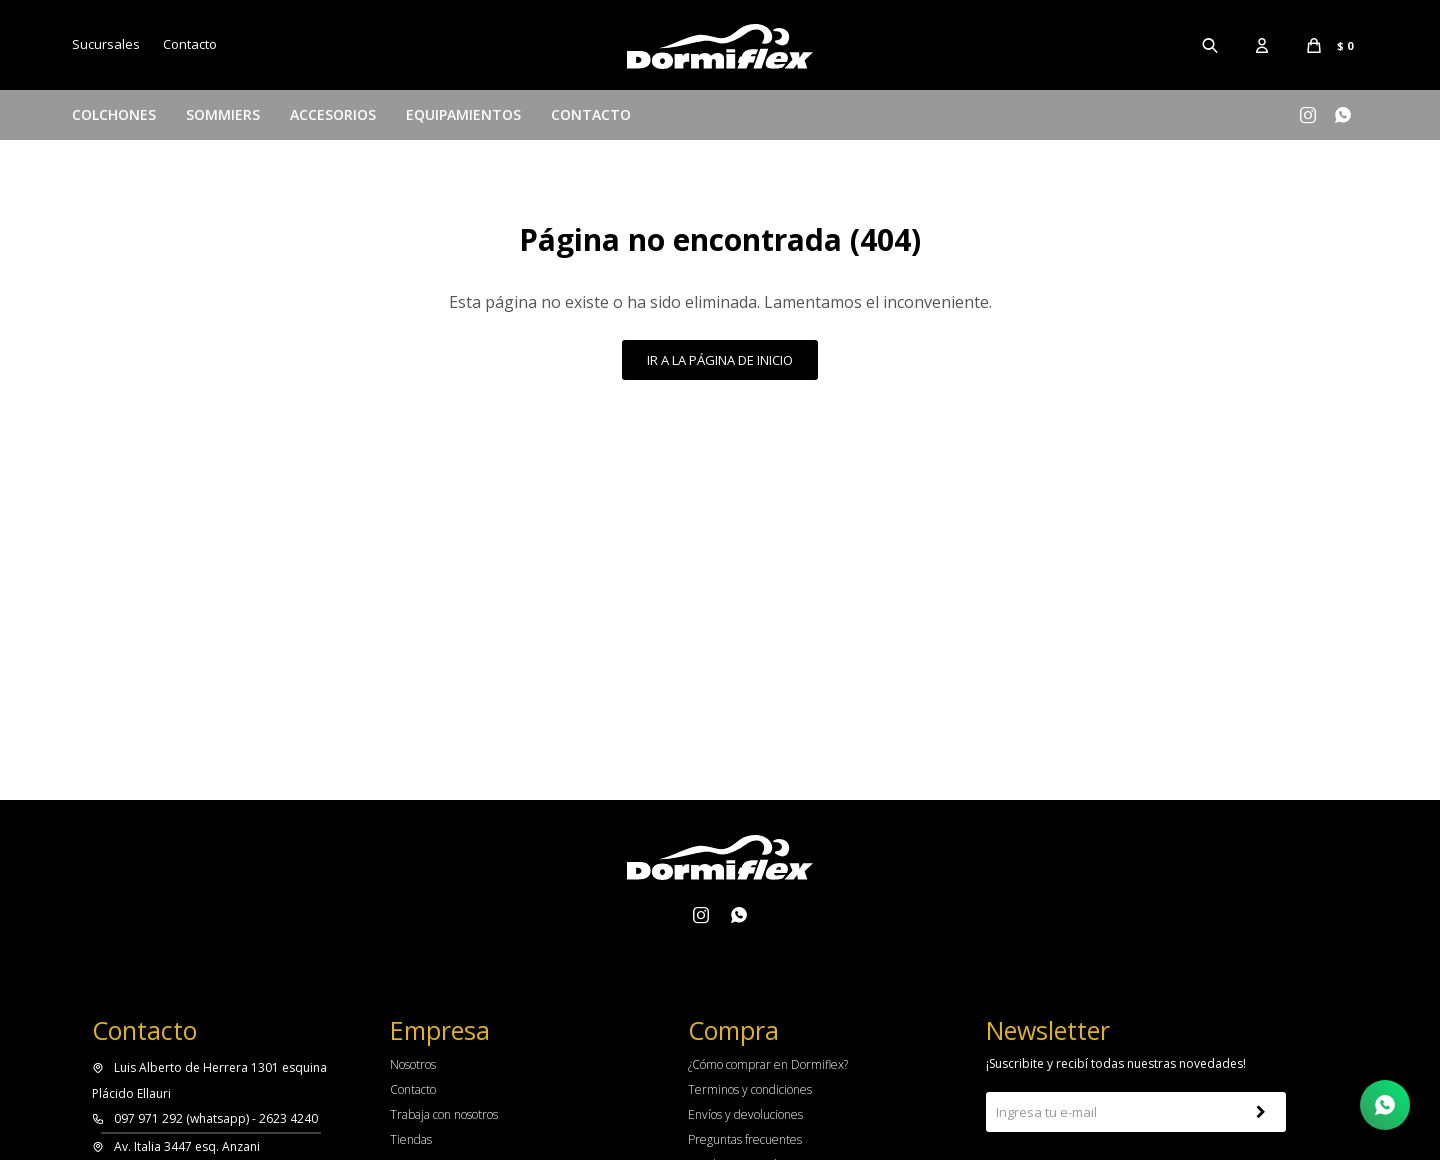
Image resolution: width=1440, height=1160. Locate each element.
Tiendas (411, 1139)
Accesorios (333, 114)
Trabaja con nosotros (444, 1114)
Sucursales (106, 44)
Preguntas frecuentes (745, 1139)
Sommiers (223, 114)
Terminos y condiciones (750, 1089)
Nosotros (413, 1064)
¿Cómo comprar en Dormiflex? (768, 1064)
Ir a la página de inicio (720, 360)
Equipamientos (463, 114)
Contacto (591, 114)
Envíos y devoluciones (745, 1114)
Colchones (114, 114)
